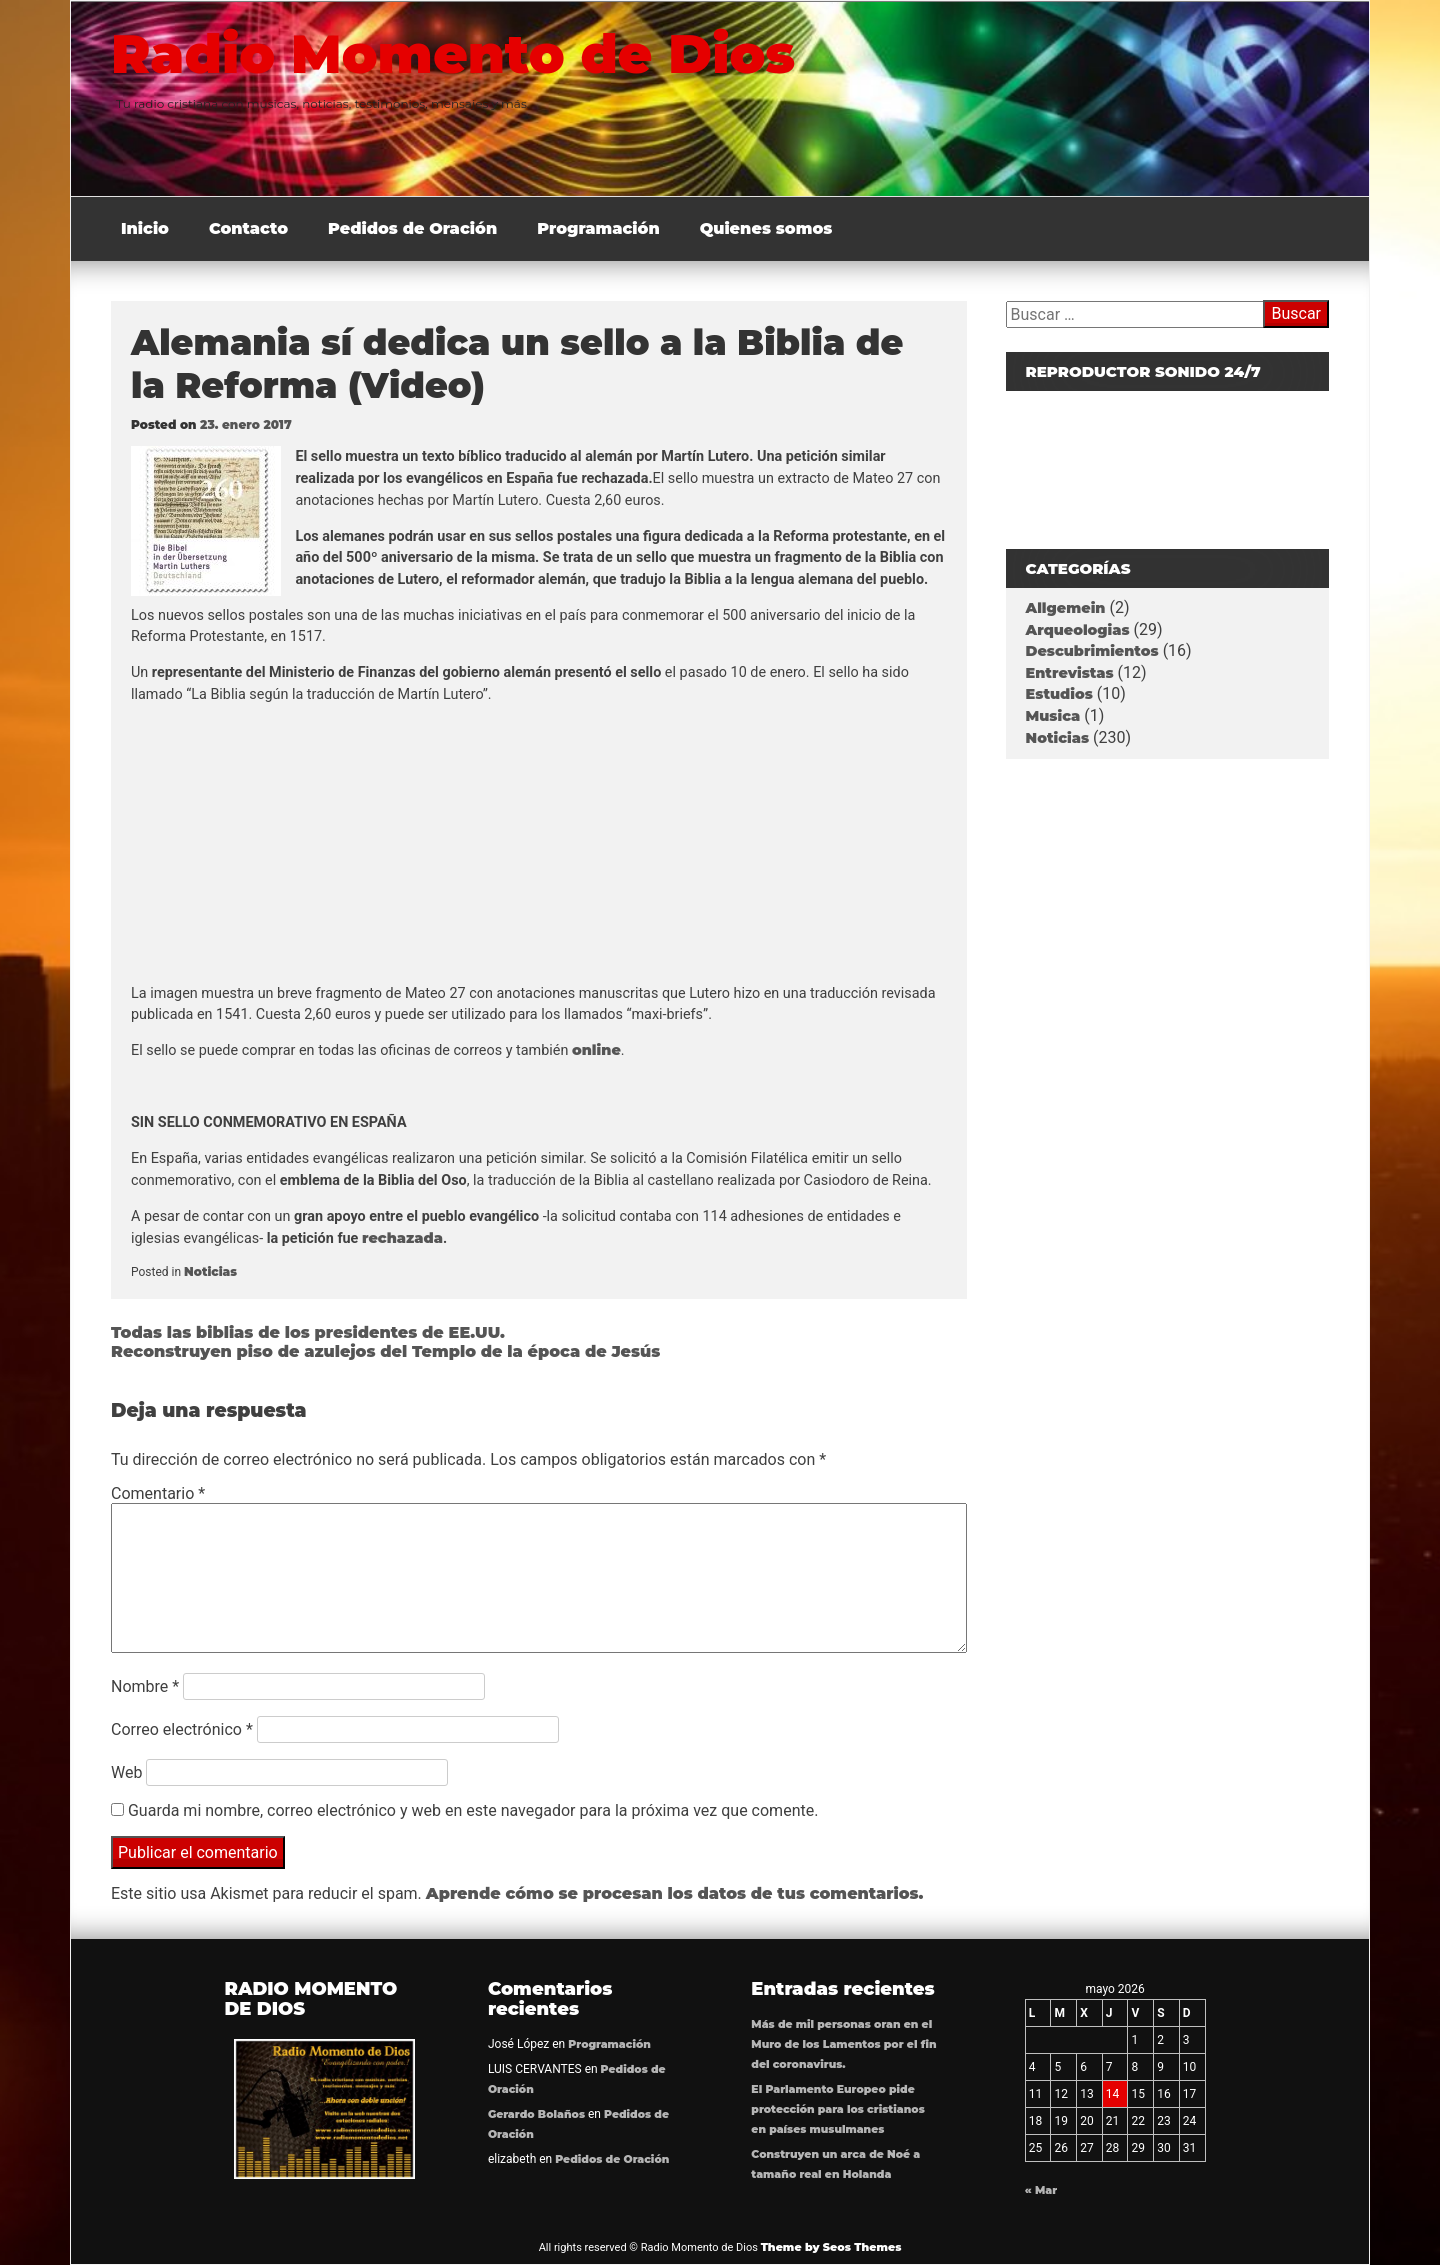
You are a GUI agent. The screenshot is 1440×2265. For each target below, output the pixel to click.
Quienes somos (766, 228)
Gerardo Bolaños (536, 2114)
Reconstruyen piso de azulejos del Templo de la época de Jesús (385, 1351)
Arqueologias (1078, 630)
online (596, 1050)
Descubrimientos (1092, 651)
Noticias (210, 1271)
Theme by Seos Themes (831, 2247)
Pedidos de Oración (412, 228)
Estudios (1059, 694)
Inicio (145, 228)
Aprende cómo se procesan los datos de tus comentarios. (675, 1893)
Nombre (145, 1686)
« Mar (1041, 2190)
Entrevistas (1070, 673)
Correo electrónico (182, 1729)
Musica (1053, 716)
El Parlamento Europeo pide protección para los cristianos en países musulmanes (837, 2109)
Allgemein (1066, 608)
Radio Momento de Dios (453, 54)
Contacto (248, 228)
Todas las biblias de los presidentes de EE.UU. (308, 1332)
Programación (598, 228)
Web (126, 1772)
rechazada (402, 1238)
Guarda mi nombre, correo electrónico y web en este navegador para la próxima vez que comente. (473, 1810)
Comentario (158, 1493)
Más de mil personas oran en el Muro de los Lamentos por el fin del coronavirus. (843, 2044)
